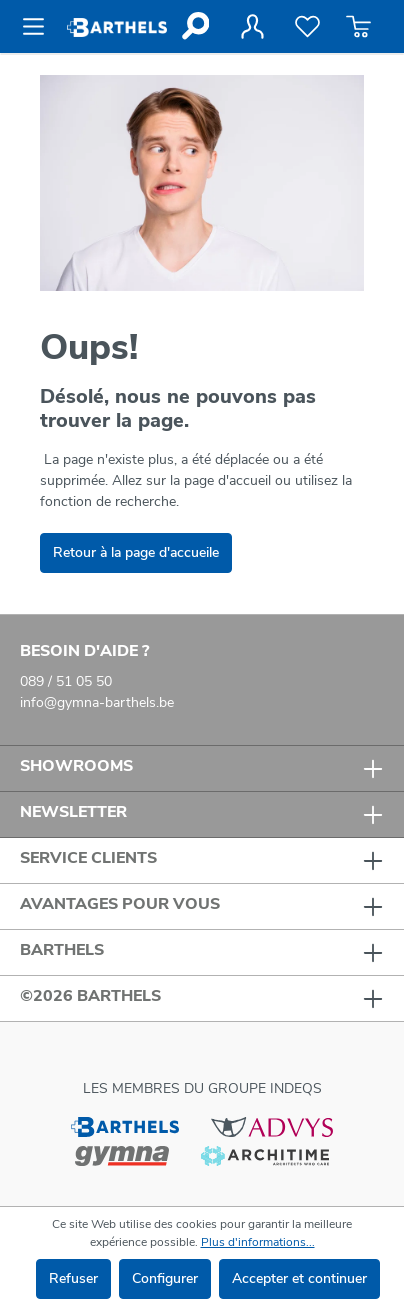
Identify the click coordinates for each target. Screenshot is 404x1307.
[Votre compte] (252, 27)
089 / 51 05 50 (66, 681)
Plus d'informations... (258, 1242)
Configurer (165, 1278)
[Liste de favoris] (307, 27)
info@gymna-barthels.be (97, 702)
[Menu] (39, 27)
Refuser (73, 1278)
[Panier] (358, 27)
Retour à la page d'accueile (136, 552)
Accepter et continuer (299, 1278)
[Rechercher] (194, 26)
